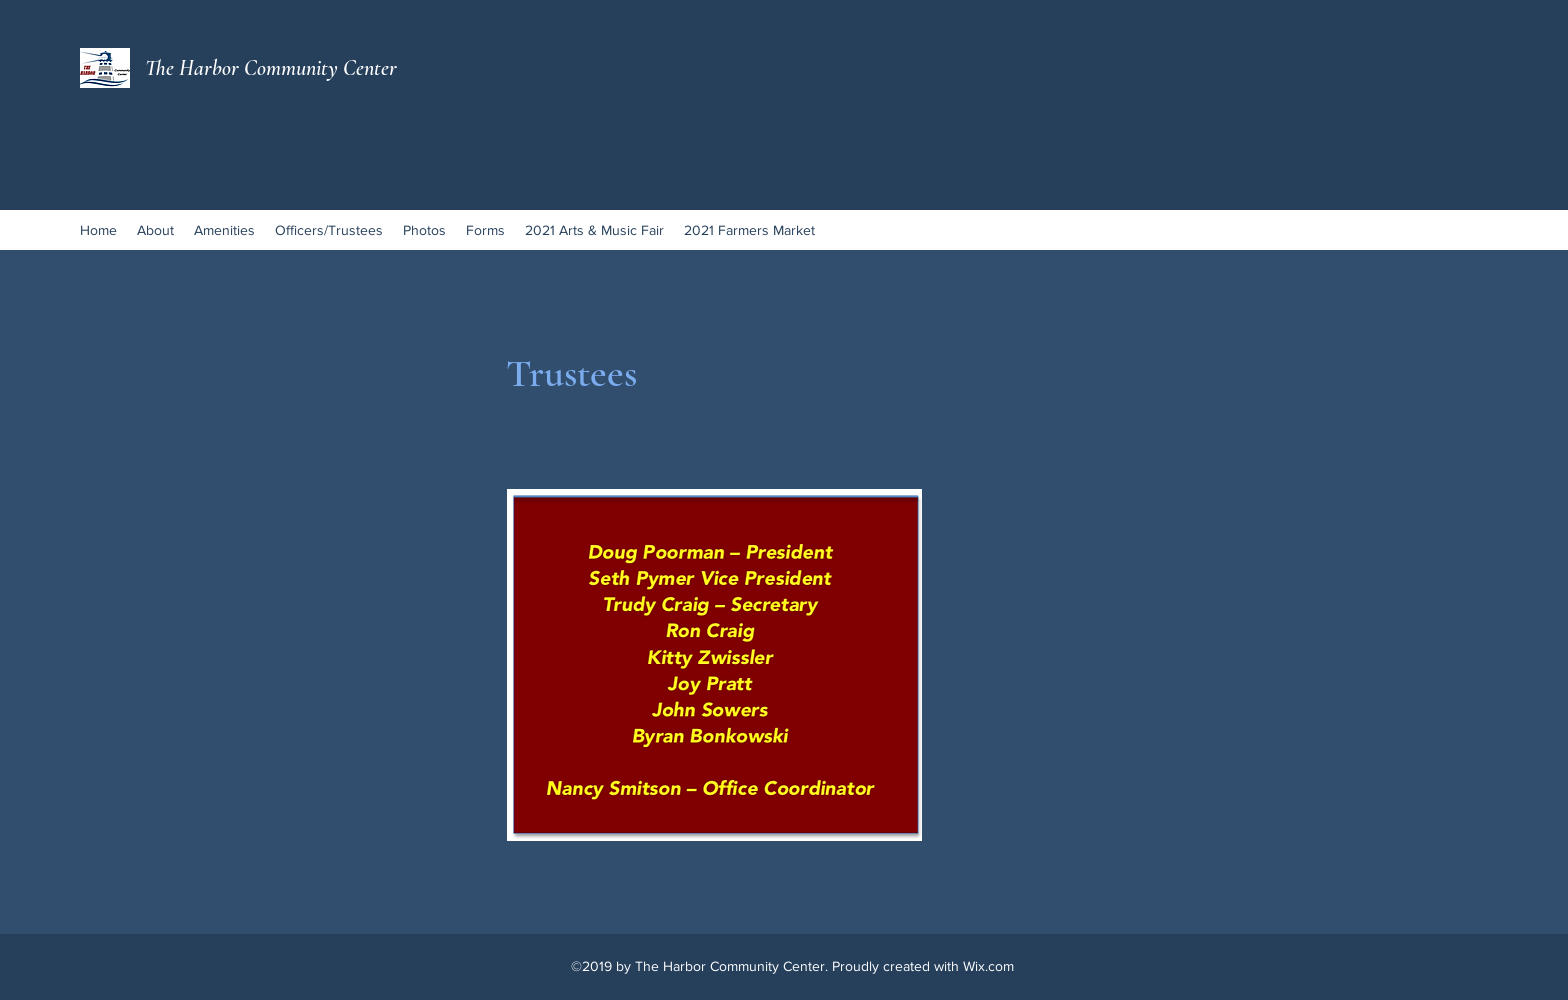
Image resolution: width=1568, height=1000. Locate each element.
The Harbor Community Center (271, 68)
